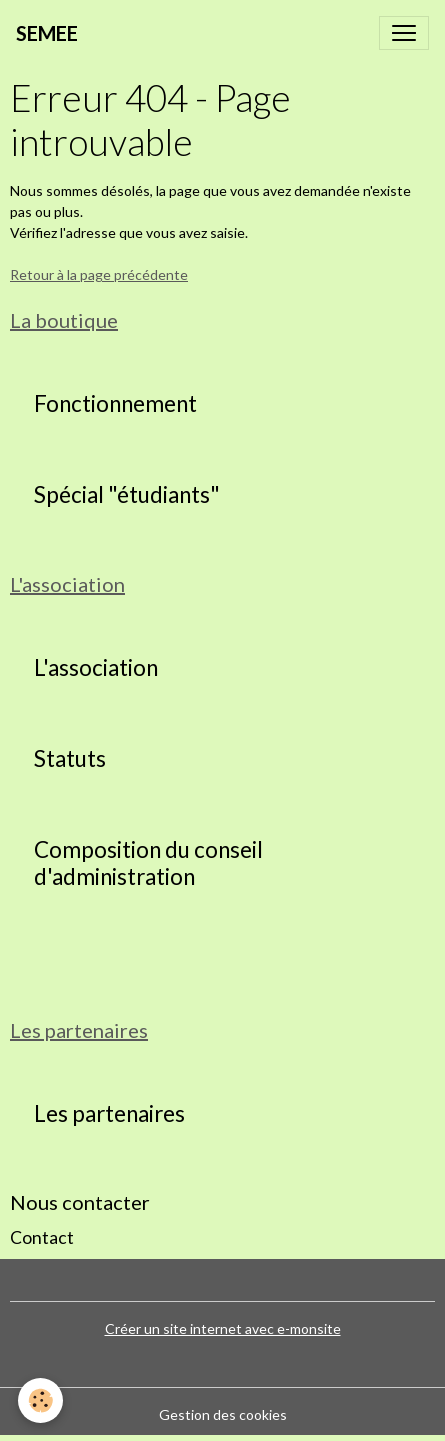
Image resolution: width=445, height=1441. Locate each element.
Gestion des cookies (223, 1414)
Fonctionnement (115, 404)
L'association (96, 668)
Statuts (70, 759)
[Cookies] (40, 1400)
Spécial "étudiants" (127, 495)
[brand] (47, 33)
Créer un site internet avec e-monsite (223, 1328)
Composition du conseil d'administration (148, 863)
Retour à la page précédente (99, 274)
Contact (42, 1237)
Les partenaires (109, 1114)
